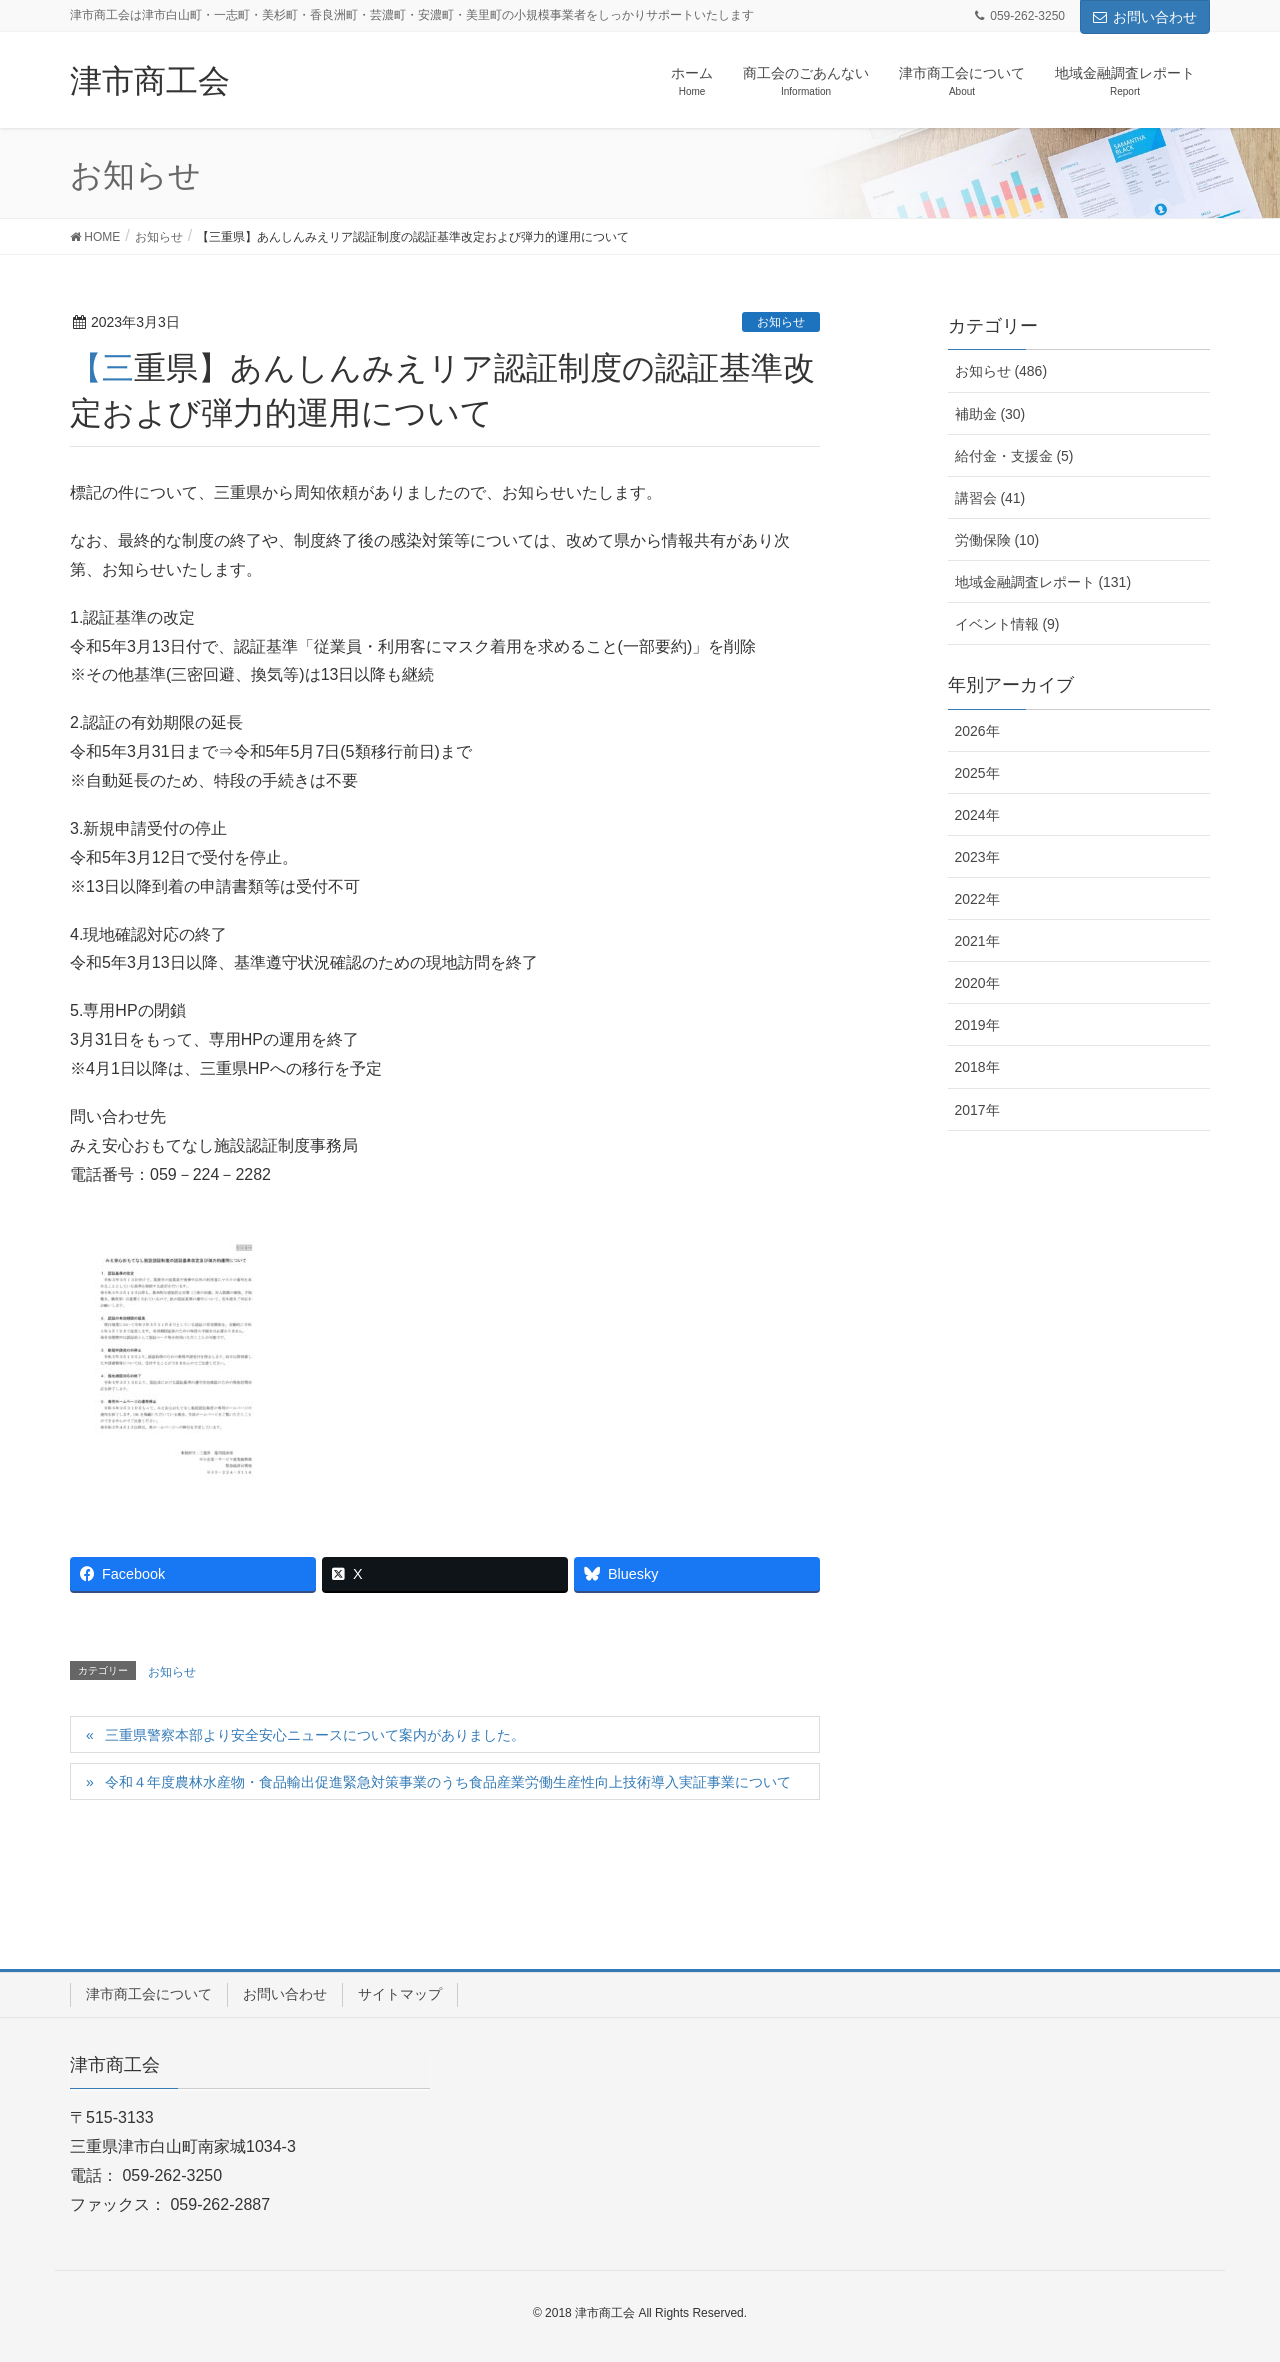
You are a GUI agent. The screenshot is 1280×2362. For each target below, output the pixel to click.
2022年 (977, 899)
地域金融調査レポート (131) (1043, 582)
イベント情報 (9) (1007, 624)
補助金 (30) (990, 414)
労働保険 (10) (997, 540)
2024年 (977, 815)
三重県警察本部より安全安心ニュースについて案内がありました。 (315, 1735)
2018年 (977, 1067)
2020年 (977, 983)
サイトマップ (400, 1994)
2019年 (977, 1025)
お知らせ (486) (1001, 371)
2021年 (977, 941)
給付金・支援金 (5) (1014, 456)
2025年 (977, 773)
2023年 (977, 857)
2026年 (977, 731)
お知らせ (781, 322)
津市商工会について (149, 1994)
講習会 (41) (990, 498)
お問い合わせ (1145, 17)
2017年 (977, 1110)
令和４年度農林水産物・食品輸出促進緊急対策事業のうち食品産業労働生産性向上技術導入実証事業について (448, 1782)
